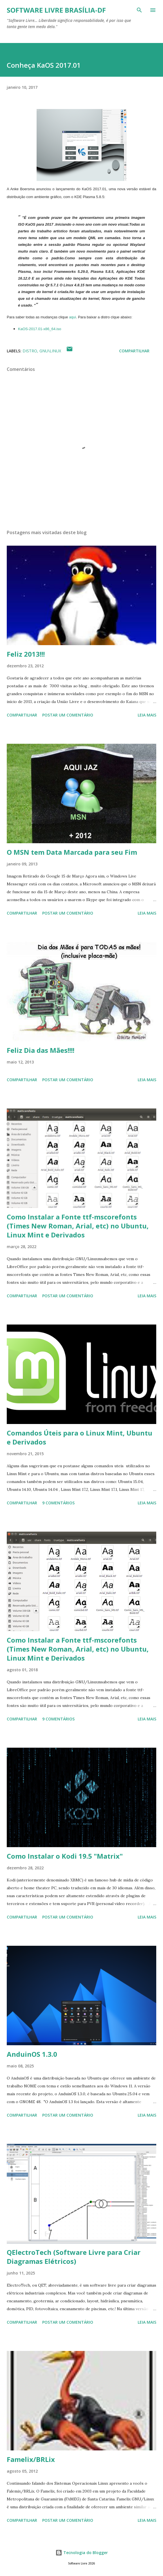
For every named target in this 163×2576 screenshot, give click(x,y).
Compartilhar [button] (134, 350)
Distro (30, 350)
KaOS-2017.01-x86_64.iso (39, 329)
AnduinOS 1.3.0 (32, 2054)
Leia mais (147, 715)
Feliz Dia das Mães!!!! (40, 1050)
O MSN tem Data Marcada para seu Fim (72, 852)
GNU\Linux (50, 350)
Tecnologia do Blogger (81, 2552)
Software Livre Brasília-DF (56, 10)
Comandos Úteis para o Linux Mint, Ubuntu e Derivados (79, 1437)
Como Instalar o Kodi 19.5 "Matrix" (65, 1856)
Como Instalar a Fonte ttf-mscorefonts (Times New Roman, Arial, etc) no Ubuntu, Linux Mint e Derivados (78, 1225)
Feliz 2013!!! (26, 654)
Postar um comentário (67, 715)
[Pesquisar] (139, 10)
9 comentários (58, 1502)
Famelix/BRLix (31, 2459)
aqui (72, 317)
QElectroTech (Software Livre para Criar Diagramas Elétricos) (73, 2257)
